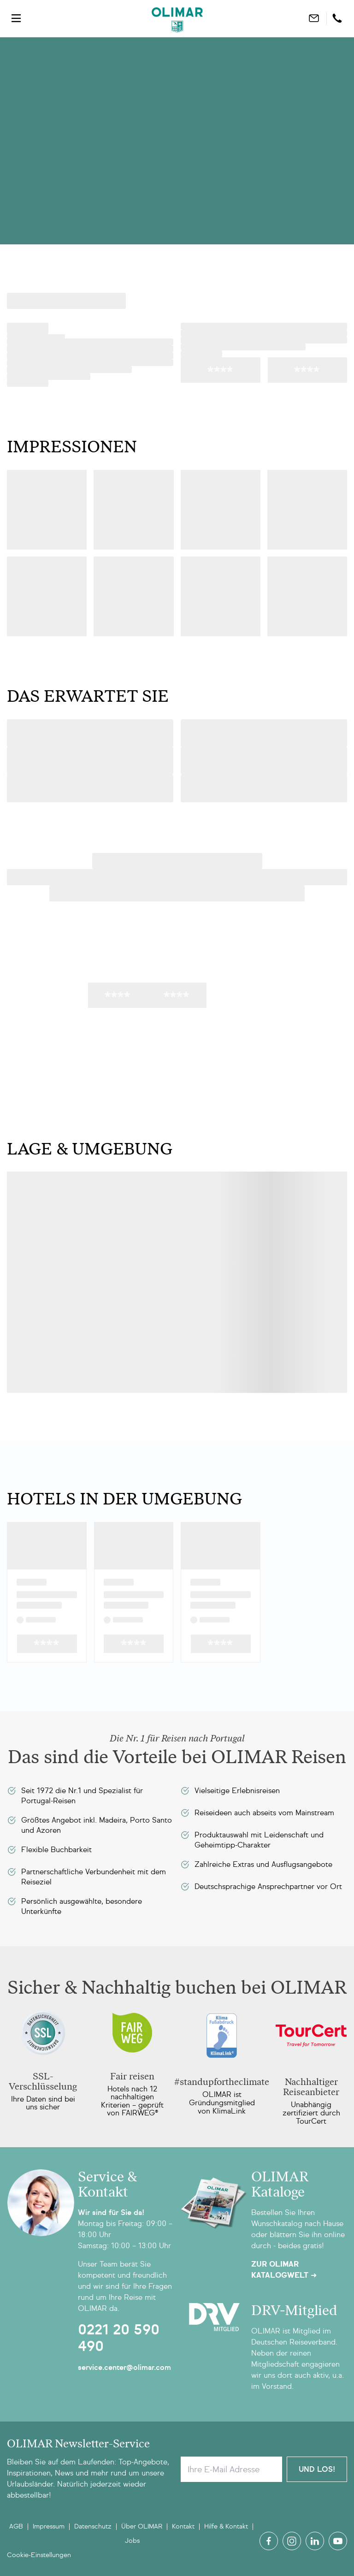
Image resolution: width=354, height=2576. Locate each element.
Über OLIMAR (141, 2526)
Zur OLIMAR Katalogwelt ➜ (284, 2270)
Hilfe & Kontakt (226, 2526)
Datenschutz (93, 2526)
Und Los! (317, 2469)
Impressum (49, 2526)
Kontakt (183, 2526)
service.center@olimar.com (124, 2367)
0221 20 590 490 (118, 2338)
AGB (16, 2526)
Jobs (132, 2541)
